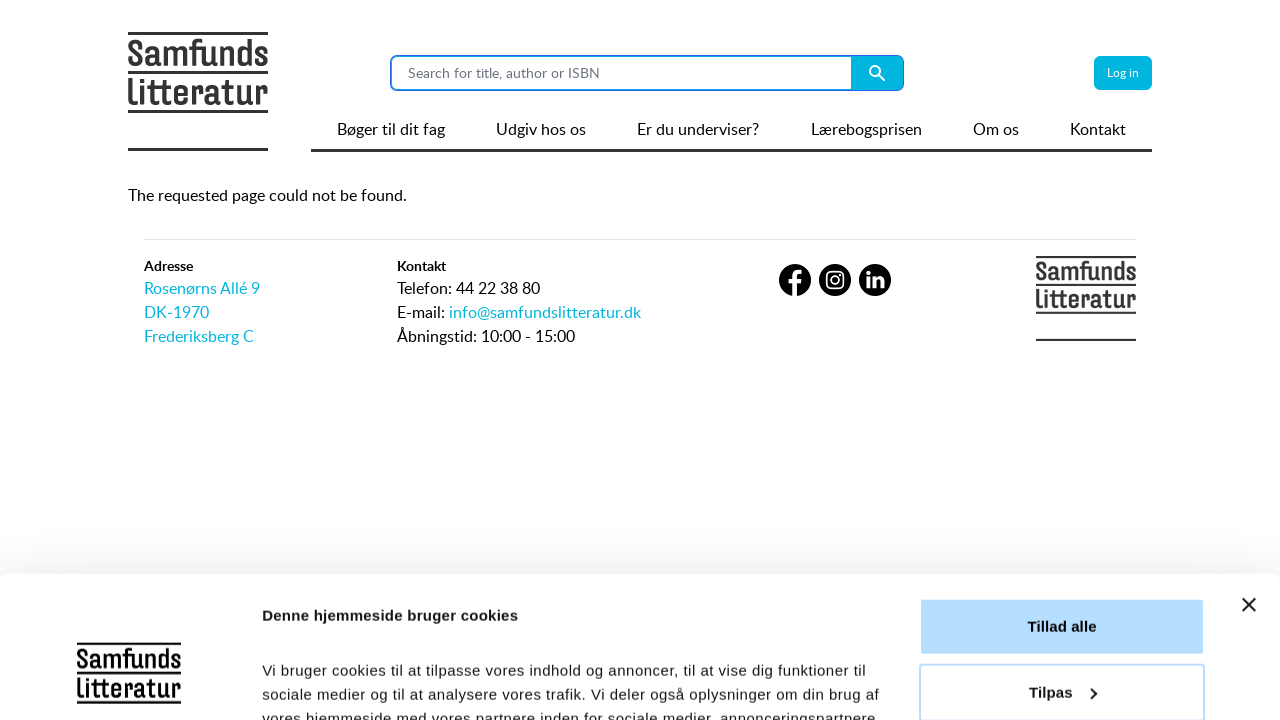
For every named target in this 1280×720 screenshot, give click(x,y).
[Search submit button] (877, 73)
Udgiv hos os (541, 129)
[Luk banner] (1249, 464)
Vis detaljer (302, 680)
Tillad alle (1061, 485)
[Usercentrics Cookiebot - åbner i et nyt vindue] (129, 681)
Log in (1123, 72)
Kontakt (1098, 129)
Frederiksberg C (199, 336)
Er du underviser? (698, 129)
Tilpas (1063, 550)
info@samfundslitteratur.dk (545, 312)
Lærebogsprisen (866, 129)
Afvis (1061, 616)
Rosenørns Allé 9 (202, 288)
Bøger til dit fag (391, 129)
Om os (996, 129)
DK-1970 (176, 312)
